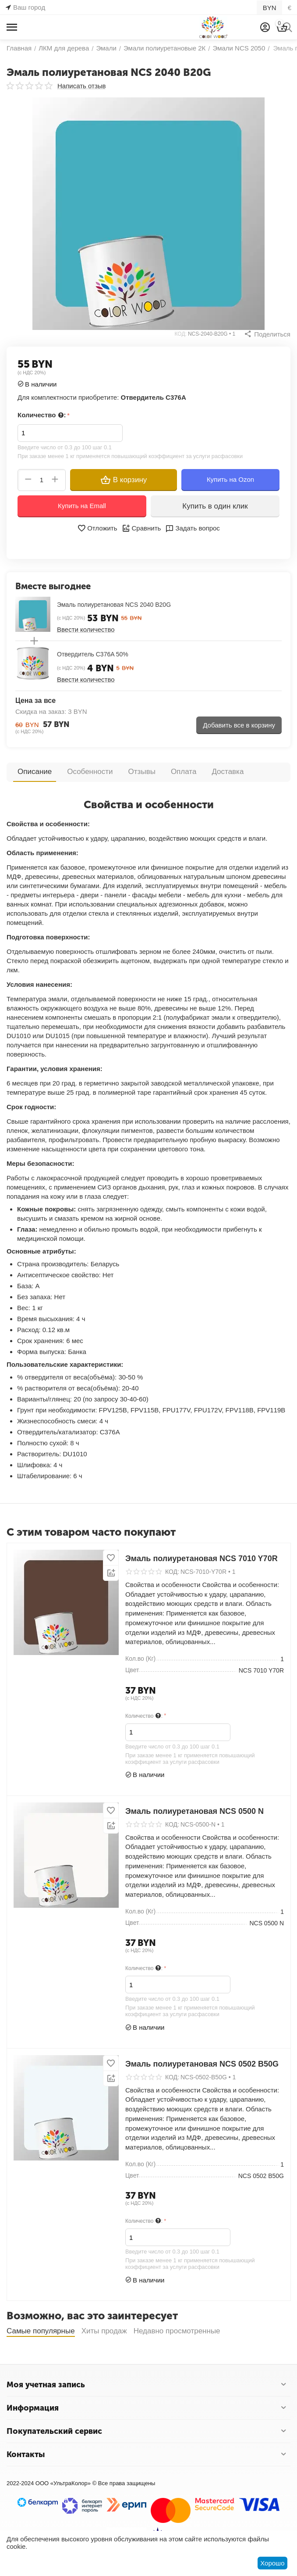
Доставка (228, 771)
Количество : (42, 415)
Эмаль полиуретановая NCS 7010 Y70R (201, 1558)
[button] (267, 334)
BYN (269, 7)
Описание (35, 771)
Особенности (90, 771)
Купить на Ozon (230, 479)
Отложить (97, 528)
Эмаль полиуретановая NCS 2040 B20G (114, 604)
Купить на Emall (82, 505)
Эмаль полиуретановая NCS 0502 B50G (202, 2064)
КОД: (181, 334)
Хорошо (272, 2563)
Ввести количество (86, 629)
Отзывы (142, 771)
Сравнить (141, 528)
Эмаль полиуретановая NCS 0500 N (194, 1811)
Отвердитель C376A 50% (92, 654)
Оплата (183, 771)
